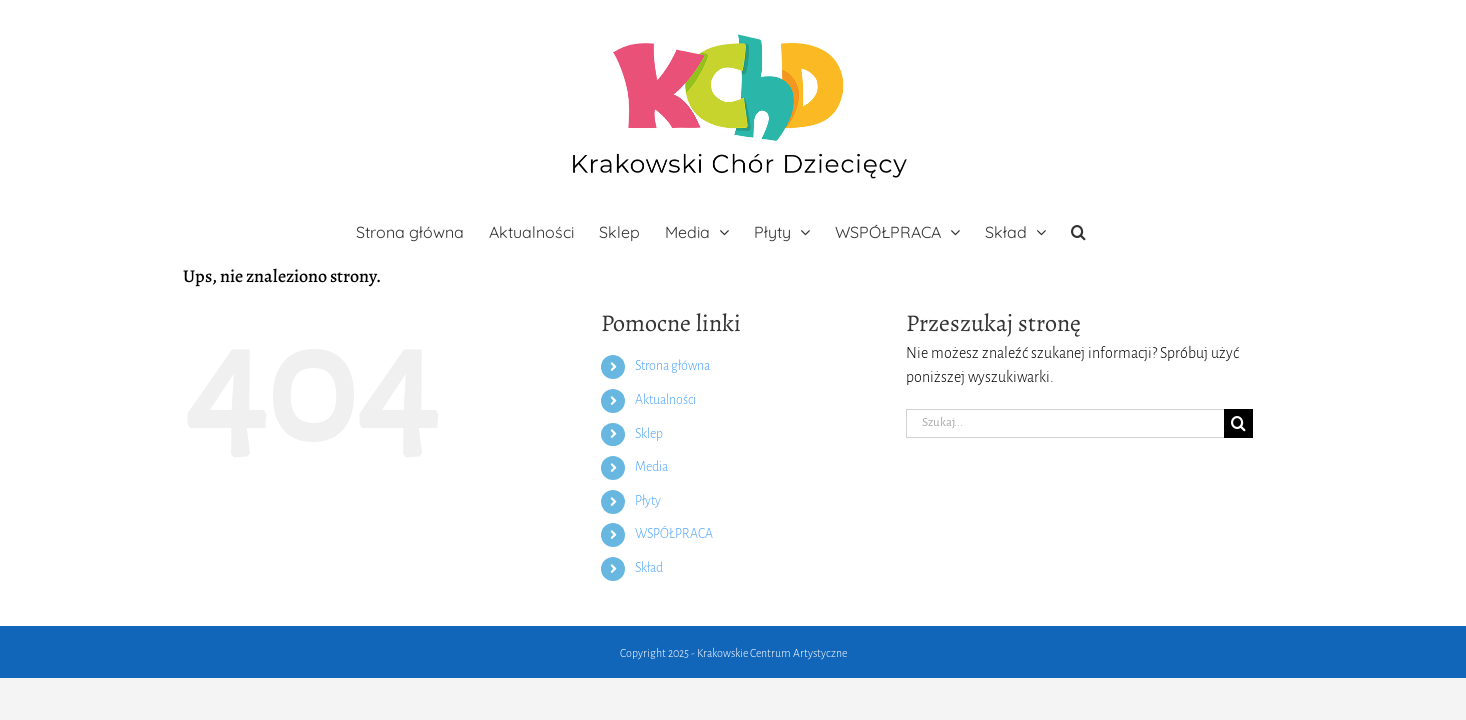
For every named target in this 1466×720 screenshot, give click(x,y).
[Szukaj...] (1065, 423)
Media (651, 467)
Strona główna (672, 366)
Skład (649, 568)
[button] (1125, 232)
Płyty (648, 501)
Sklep (649, 434)
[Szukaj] (1238, 423)
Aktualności (665, 400)
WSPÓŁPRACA (674, 534)
